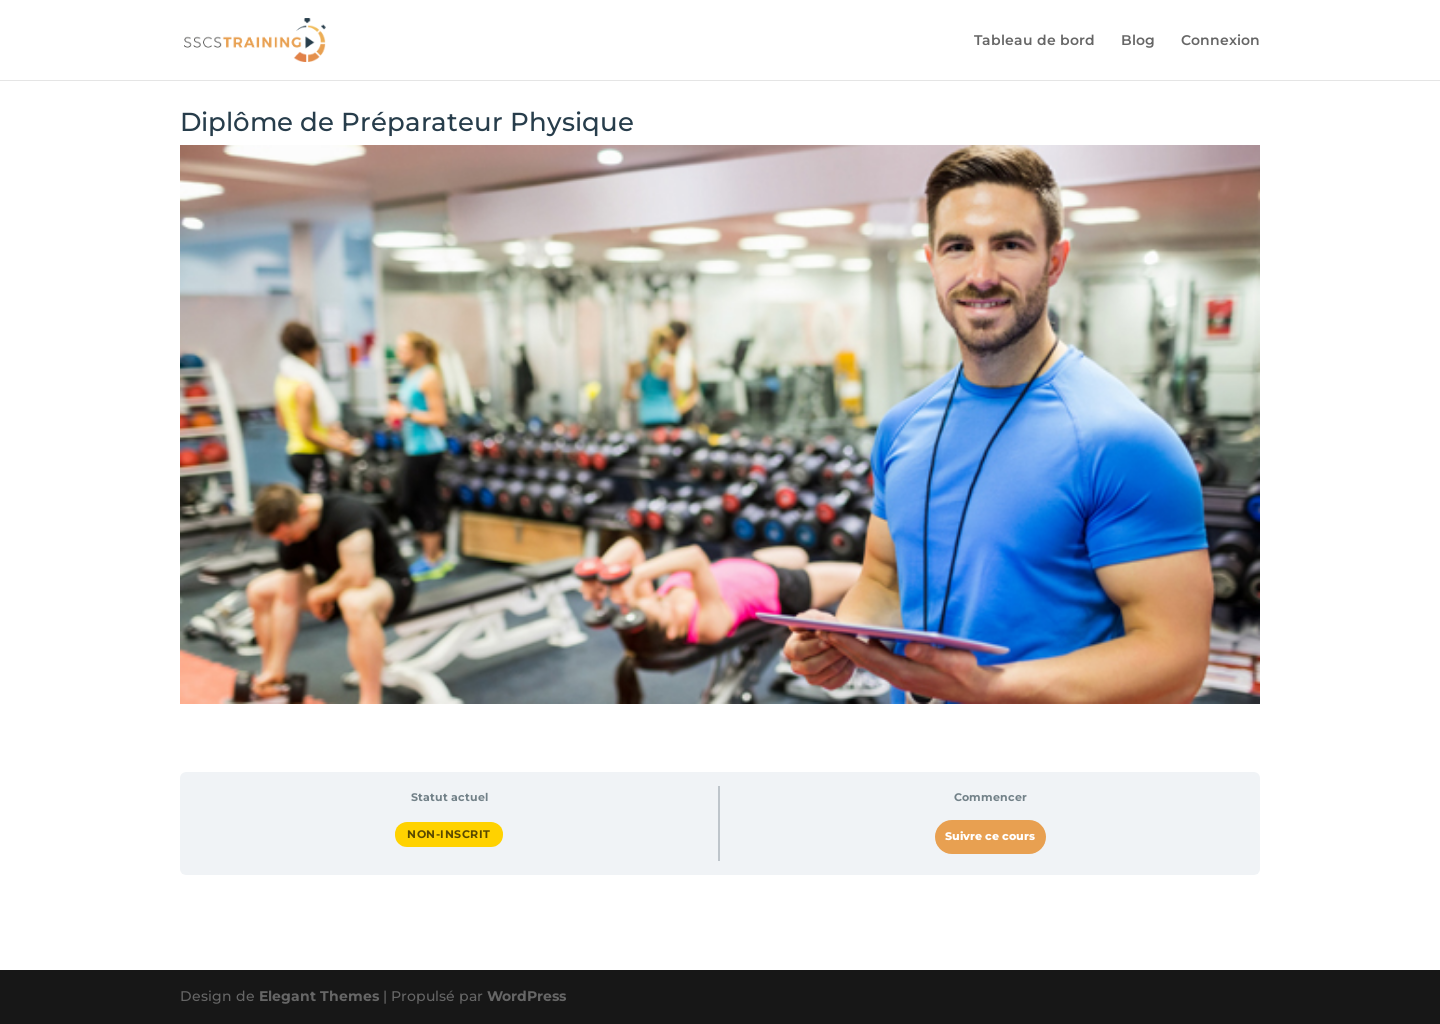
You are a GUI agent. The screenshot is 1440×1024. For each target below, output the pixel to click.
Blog (1138, 41)
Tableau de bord (1034, 41)
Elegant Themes (319, 996)
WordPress (526, 996)
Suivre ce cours (990, 836)
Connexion (1220, 41)
